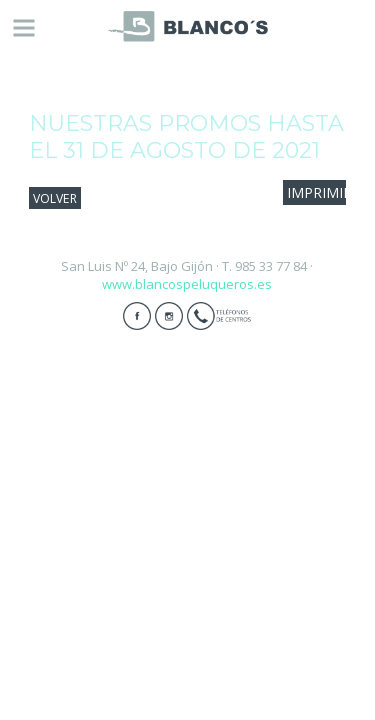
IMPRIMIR (319, 192)
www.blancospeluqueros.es (187, 284)
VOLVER (55, 197)
